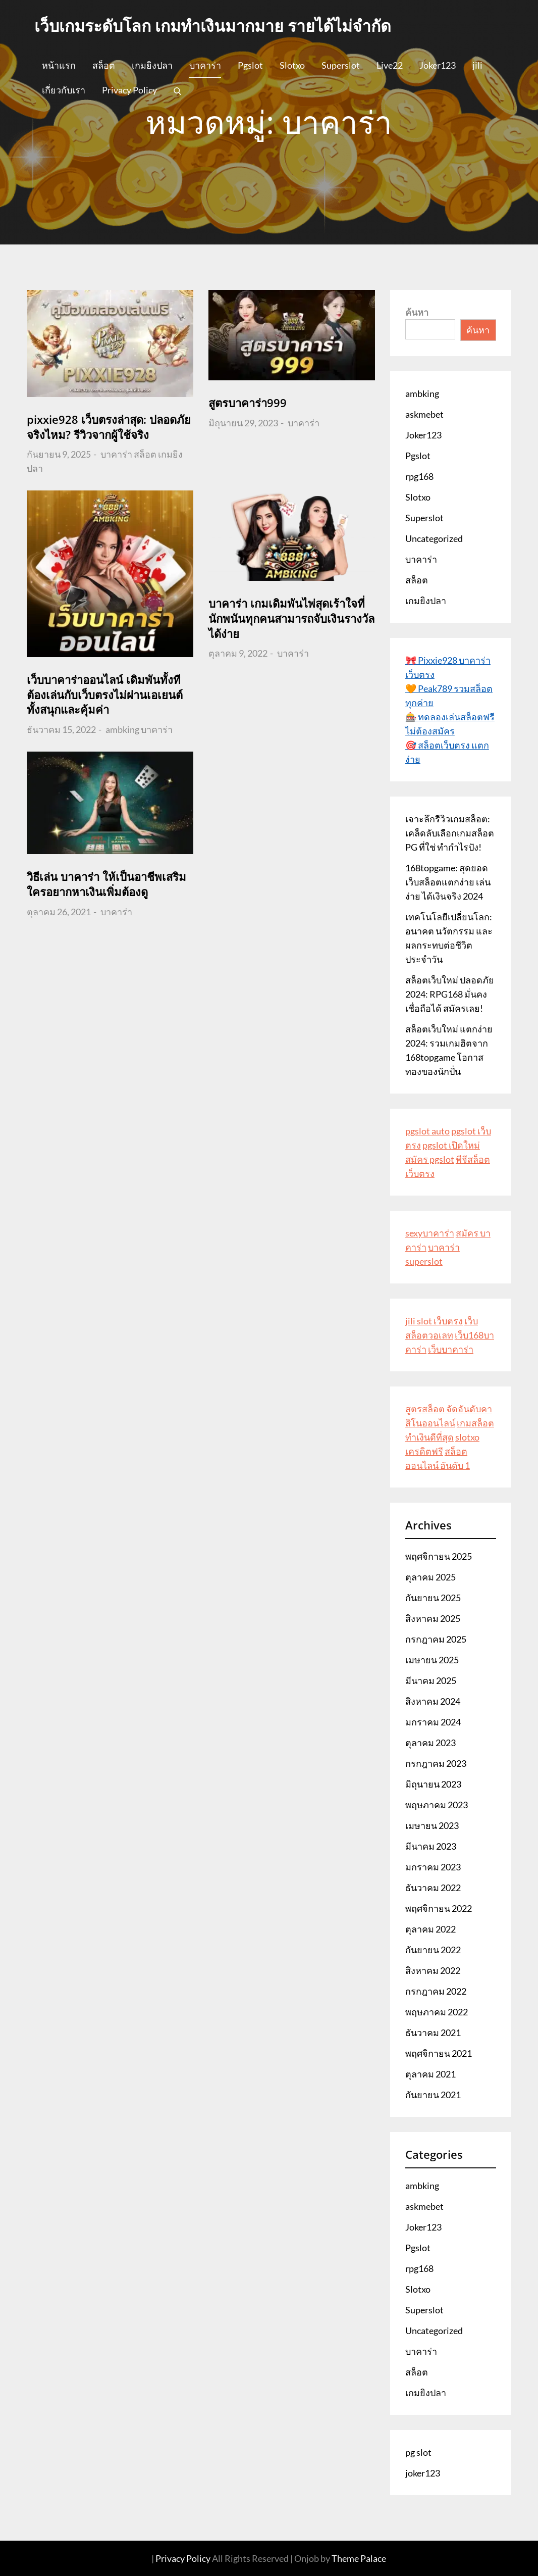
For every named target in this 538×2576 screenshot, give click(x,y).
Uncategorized (434, 538)
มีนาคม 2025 (430, 1680)
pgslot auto (427, 1130)
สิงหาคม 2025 (432, 1618)
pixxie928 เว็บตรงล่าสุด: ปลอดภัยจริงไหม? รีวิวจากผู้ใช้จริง (109, 427)
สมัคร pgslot (429, 1159)
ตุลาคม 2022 (430, 1929)
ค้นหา (416, 312)
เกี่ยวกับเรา (63, 89)
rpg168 (419, 476)
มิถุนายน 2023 (433, 1784)
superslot (424, 1261)
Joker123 (437, 65)
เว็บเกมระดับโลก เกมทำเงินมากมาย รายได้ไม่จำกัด (212, 25)
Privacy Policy (129, 89)
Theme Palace (359, 2558)
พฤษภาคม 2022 (436, 2011)
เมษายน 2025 (432, 1659)
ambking (122, 729)
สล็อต (103, 65)
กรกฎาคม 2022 (435, 1991)
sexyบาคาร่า (429, 1233)
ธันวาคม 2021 (433, 2032)
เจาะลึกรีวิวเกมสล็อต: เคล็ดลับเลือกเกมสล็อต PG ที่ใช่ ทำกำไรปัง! (449, 833)
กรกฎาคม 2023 (435, 1763)
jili (477, 65)
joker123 (422, 2473)
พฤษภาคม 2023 (436, 1804)
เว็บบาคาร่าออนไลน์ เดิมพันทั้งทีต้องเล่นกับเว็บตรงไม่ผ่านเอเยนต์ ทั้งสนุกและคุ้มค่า (105, 694)
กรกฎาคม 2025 (435, 1639)
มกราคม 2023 (433, 1866)
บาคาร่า (205, 65)
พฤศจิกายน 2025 (438, 1556)
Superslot (340, 65)
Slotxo (292, 65)
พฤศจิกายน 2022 (438, 1908)
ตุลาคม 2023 (430, 1742)
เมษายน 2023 (432, 1825)
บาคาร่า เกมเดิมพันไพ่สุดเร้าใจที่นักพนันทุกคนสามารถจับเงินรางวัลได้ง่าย (291, 618)
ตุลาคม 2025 (430, 1576)
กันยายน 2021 (433, 2094)
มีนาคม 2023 (430, 1846)
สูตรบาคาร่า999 (247, 402)
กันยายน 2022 (433, 1949)
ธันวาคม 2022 (433, 1887)
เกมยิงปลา (152, 65)
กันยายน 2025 (433, 1597)
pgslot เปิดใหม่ (451, 1145)
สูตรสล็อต (425, 1408)
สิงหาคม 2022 (432, 1970)
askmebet (424, 414)
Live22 (389, 65)
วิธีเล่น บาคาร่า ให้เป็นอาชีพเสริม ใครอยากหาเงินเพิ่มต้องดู (106, 884)
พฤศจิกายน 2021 (438, 2053)
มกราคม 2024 (433, 1721)
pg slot (418, 2452)
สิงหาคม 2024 (432, 1701)
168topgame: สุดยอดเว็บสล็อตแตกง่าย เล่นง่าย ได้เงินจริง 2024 (448, 882)
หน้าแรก (59, 65)
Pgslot (250, 65)
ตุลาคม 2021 (430, 2073)
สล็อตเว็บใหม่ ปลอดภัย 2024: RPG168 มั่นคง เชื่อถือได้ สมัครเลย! (449, 994)
